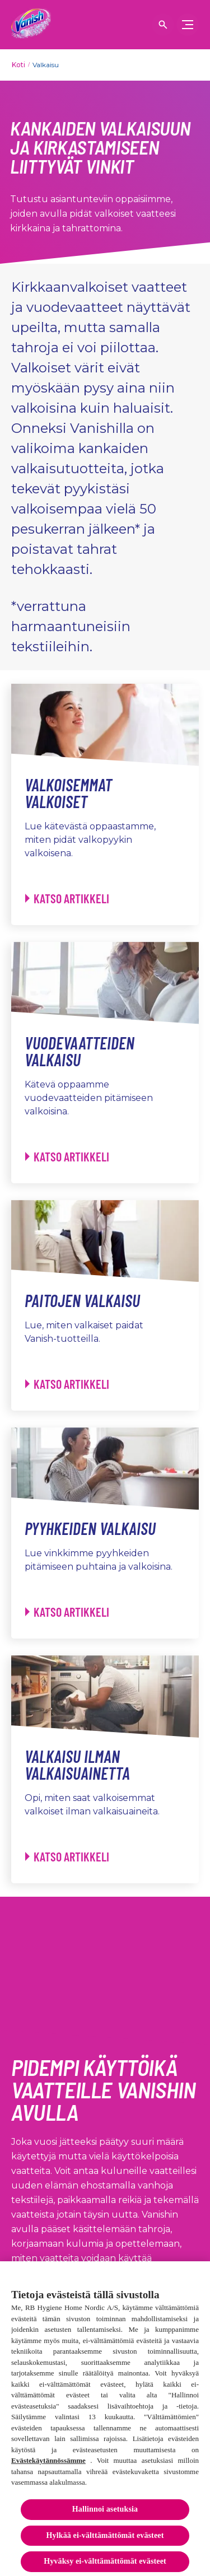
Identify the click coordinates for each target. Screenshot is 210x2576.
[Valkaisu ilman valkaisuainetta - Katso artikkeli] (67, 1856)
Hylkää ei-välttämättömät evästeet (105, 2539)
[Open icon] (163, 24)
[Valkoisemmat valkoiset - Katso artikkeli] (67, 898)
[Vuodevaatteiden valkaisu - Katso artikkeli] (67, 1156)
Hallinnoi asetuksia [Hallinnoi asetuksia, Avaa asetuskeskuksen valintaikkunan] (105, 2513)
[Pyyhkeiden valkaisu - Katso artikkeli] (67, 1612)
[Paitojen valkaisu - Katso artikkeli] (67, 1384)
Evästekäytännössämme (48, 2464)
